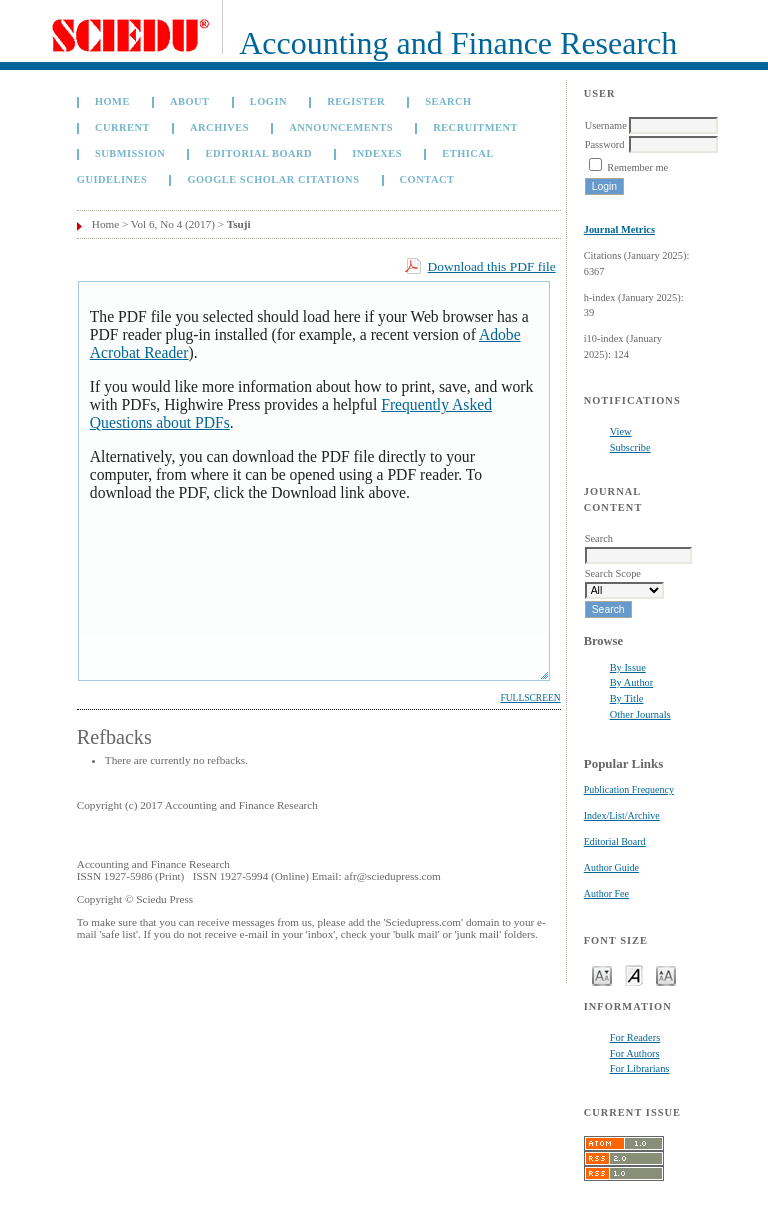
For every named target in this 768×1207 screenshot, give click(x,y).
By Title (627, 698)
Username (606, 125)
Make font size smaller (602, 974)
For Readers (635, 1037)
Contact (427, 179)
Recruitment (475, 127)
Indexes (377, 153)
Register (356, 101)
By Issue (628, 667)
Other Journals (640, 714)
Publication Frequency (629, 789)
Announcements (341, 127)
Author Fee (606, 893)
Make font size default (634, 974)
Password (605, 144)
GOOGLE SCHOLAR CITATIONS (273, 179)
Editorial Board (615, 841)
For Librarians (640, 1068)
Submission (130, 153)
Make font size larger (666, 974)
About (190, 101)
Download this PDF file (492, 266)
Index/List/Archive (622, 815)
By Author (632, 682)
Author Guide (611, 867)
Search (448, 101)
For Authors (635, 1053)
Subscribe (630, 447)
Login (268, 101)
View (621, 431)
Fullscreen (530, 698)
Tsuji (239, 224)
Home (112, 101)
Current (122, 127)
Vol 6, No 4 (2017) (173, 224)
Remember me (637, 167)
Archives (219, 127)
